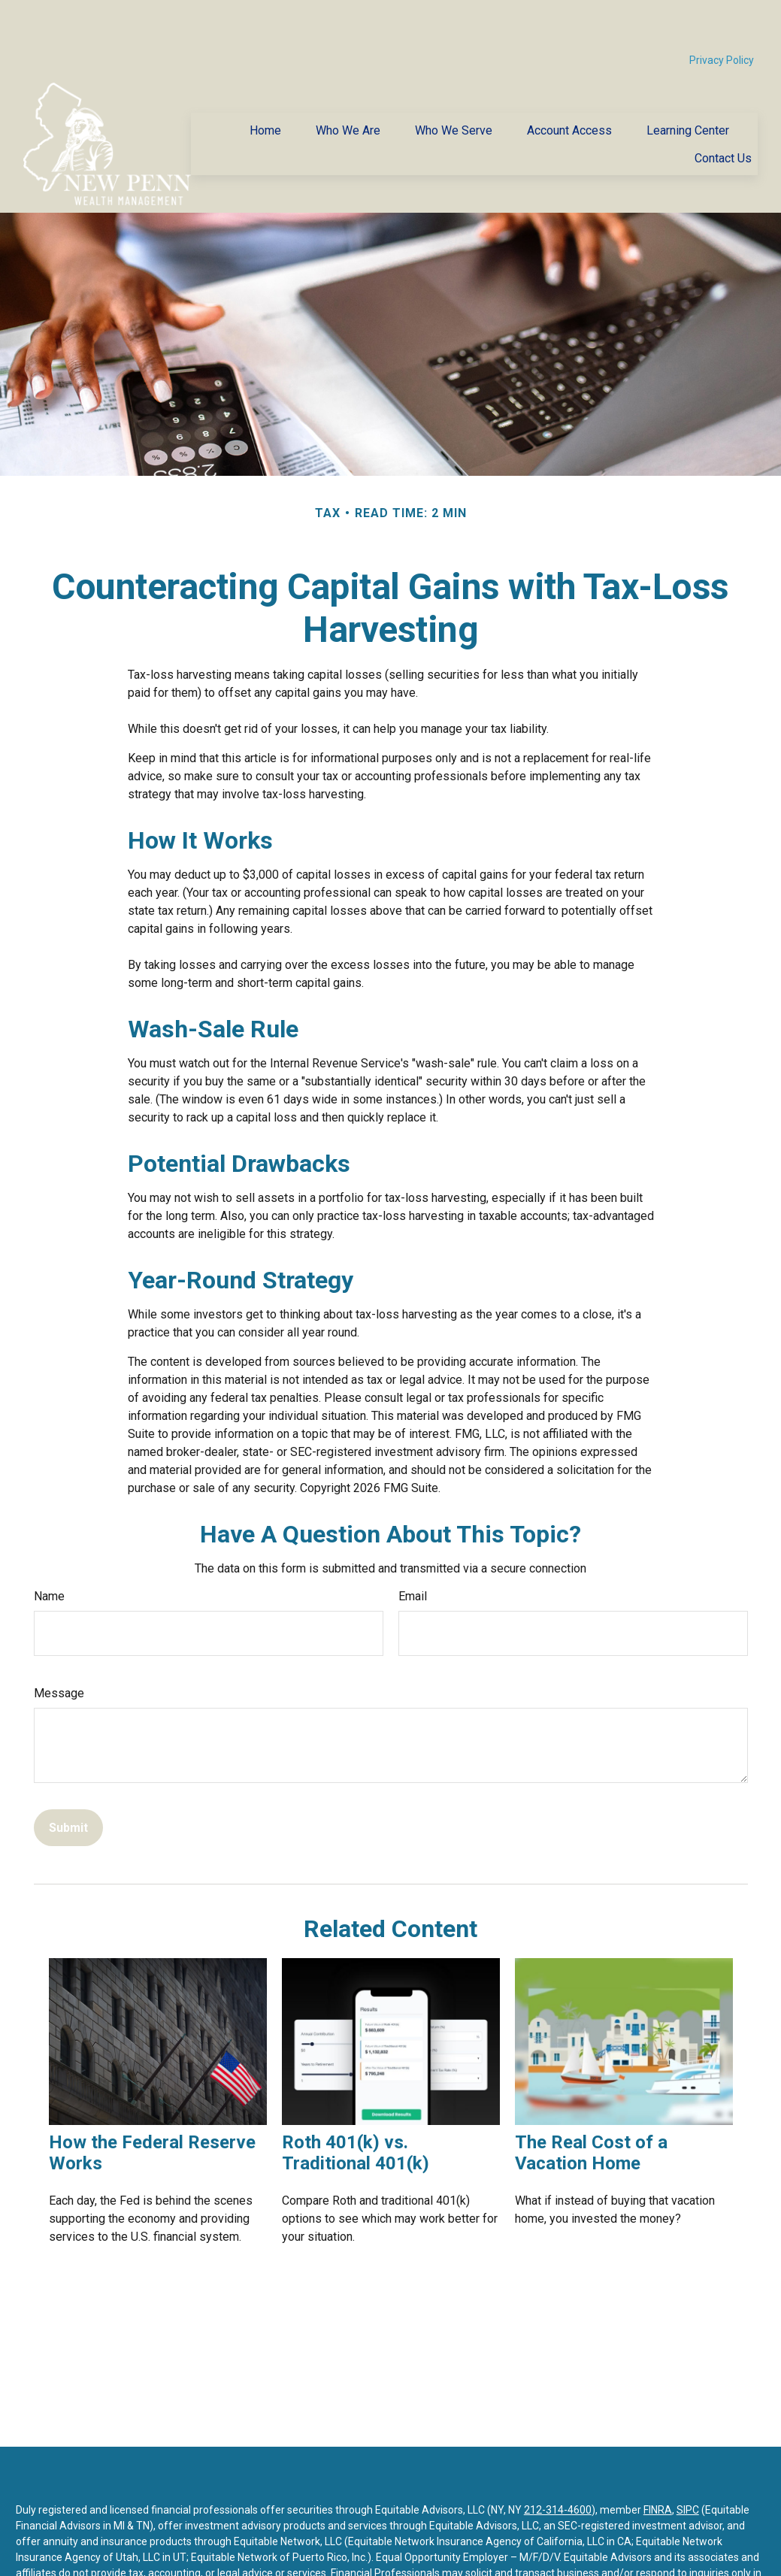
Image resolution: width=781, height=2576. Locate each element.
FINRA (657, 2465)
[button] (265, 84)
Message (59, 1648)
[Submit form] (68, 1782)
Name (49, 1551)
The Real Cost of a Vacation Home (591, 2108)
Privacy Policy (721, 15)
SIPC (688, 2465)
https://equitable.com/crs (414, 2559)
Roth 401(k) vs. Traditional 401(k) (355, 2108)
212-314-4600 (558, 2465)
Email (412, 1551)
